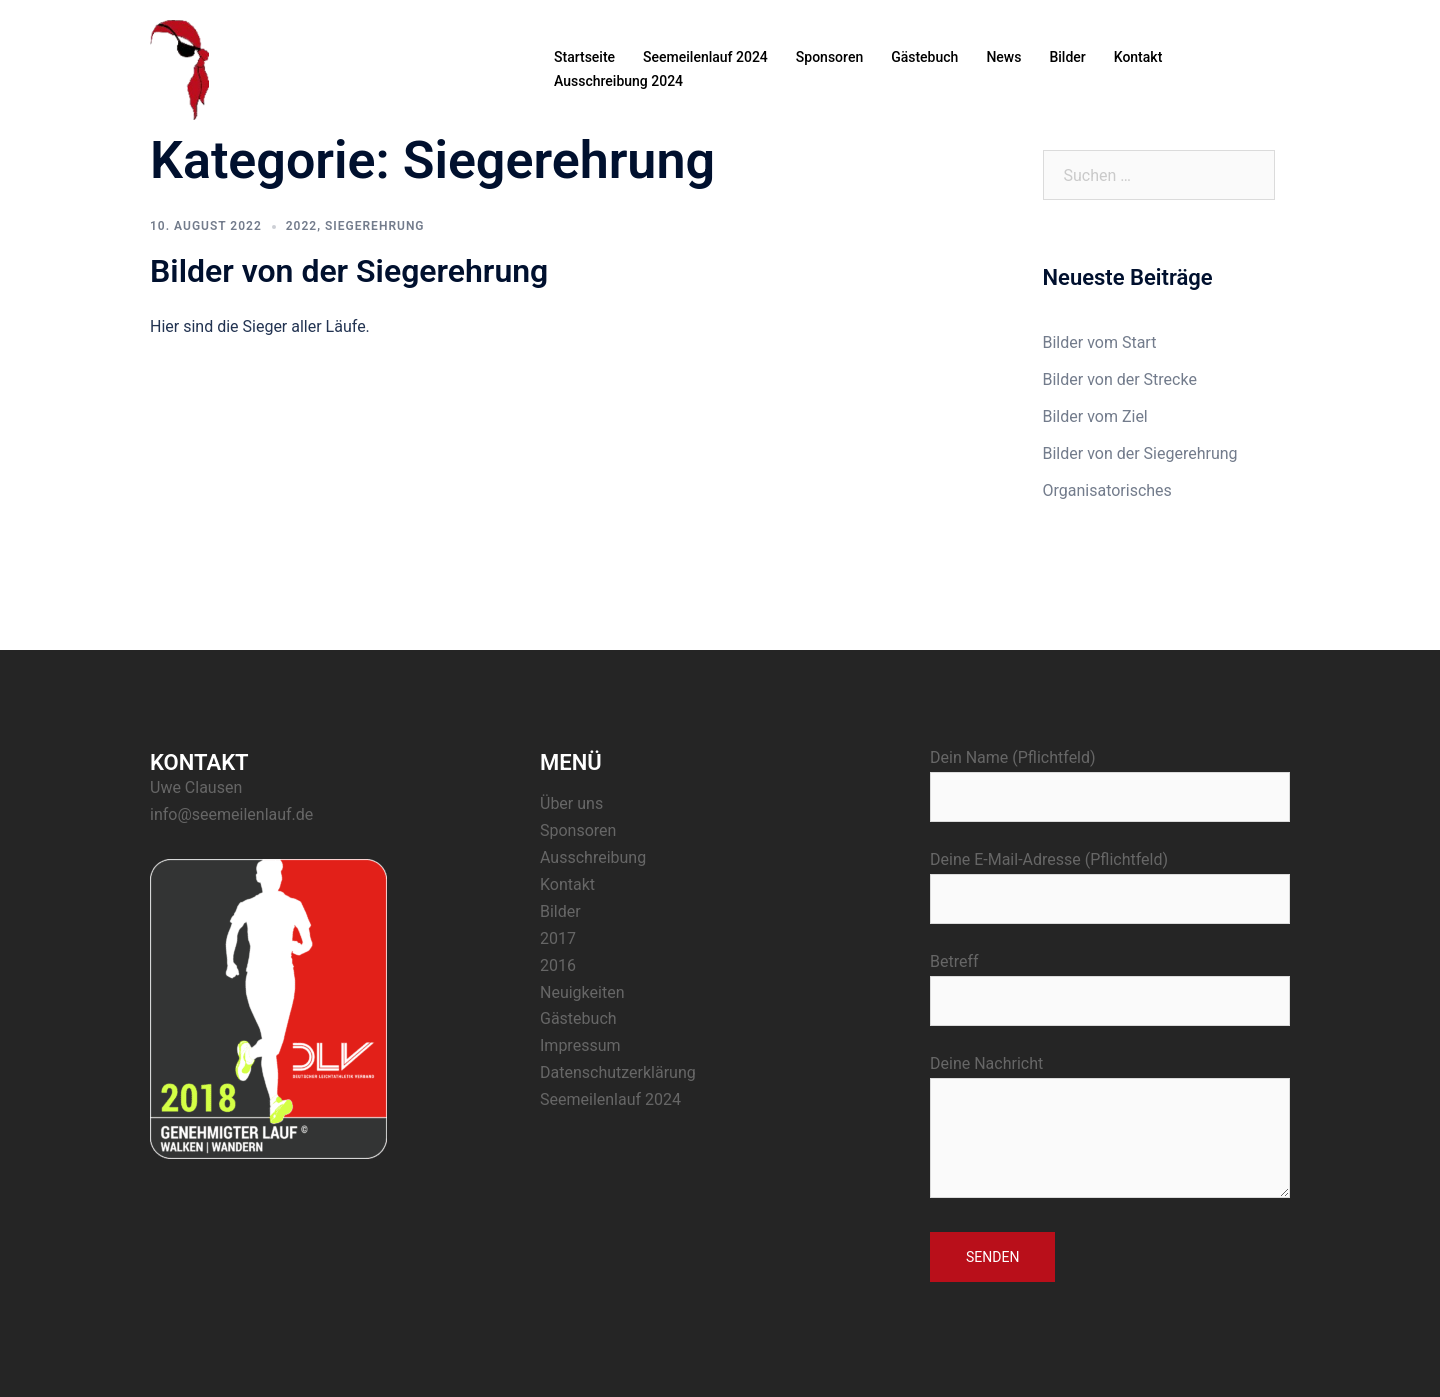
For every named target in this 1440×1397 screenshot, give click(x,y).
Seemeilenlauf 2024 (705, 57)
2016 (558, 965)
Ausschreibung (593, 857)
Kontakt (1138, 57)
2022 (301, 226)
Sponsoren (829, 57)
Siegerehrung (375, 226)
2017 (558, 938)
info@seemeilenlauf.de (231, 814)
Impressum (580, 1045)
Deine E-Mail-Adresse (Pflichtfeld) (1110, 879)
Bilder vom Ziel (1095, 416)
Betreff (1110, 981)
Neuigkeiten (582, 992)
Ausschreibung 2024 (618, 81)
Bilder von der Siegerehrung (349, 271)
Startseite (584, 57)
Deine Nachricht (1110, 1128)
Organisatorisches (1107, 490)
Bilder (1067, 57)
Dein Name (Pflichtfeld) (1110, 777)
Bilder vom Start (1100, 342)
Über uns (571, 803)
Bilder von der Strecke (1120, 379)
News (1003, 57)
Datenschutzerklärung (618, 1072)
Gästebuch (924, 57)
